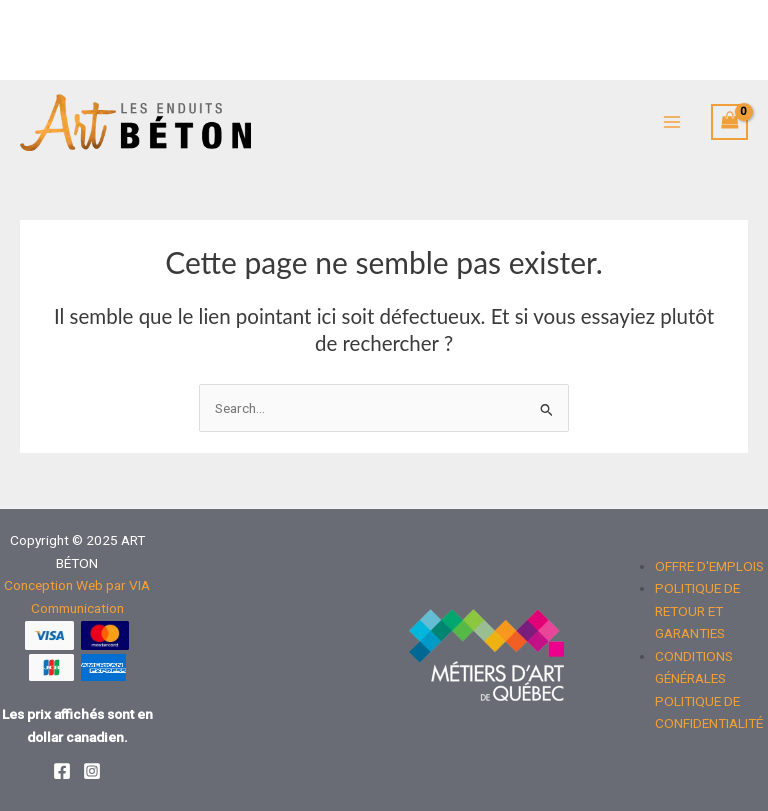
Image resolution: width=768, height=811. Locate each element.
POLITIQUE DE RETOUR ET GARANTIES (697, 610)
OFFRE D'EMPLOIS (709, 566)
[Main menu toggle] (671, 122)
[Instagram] (92, 771)
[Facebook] (62, 771)
